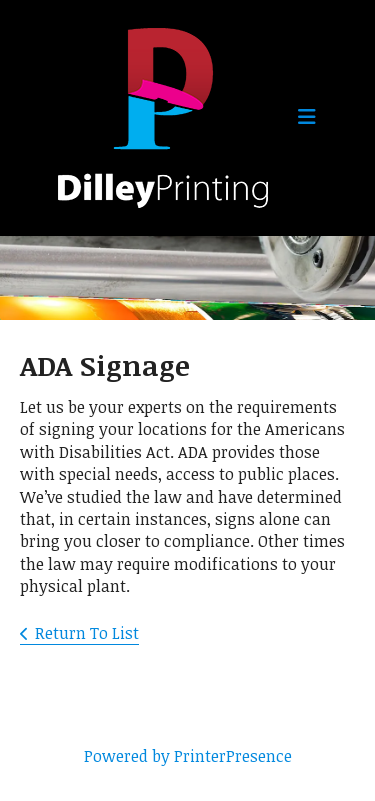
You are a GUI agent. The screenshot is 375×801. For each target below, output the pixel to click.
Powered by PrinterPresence (188, 756)
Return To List (87, 633)
